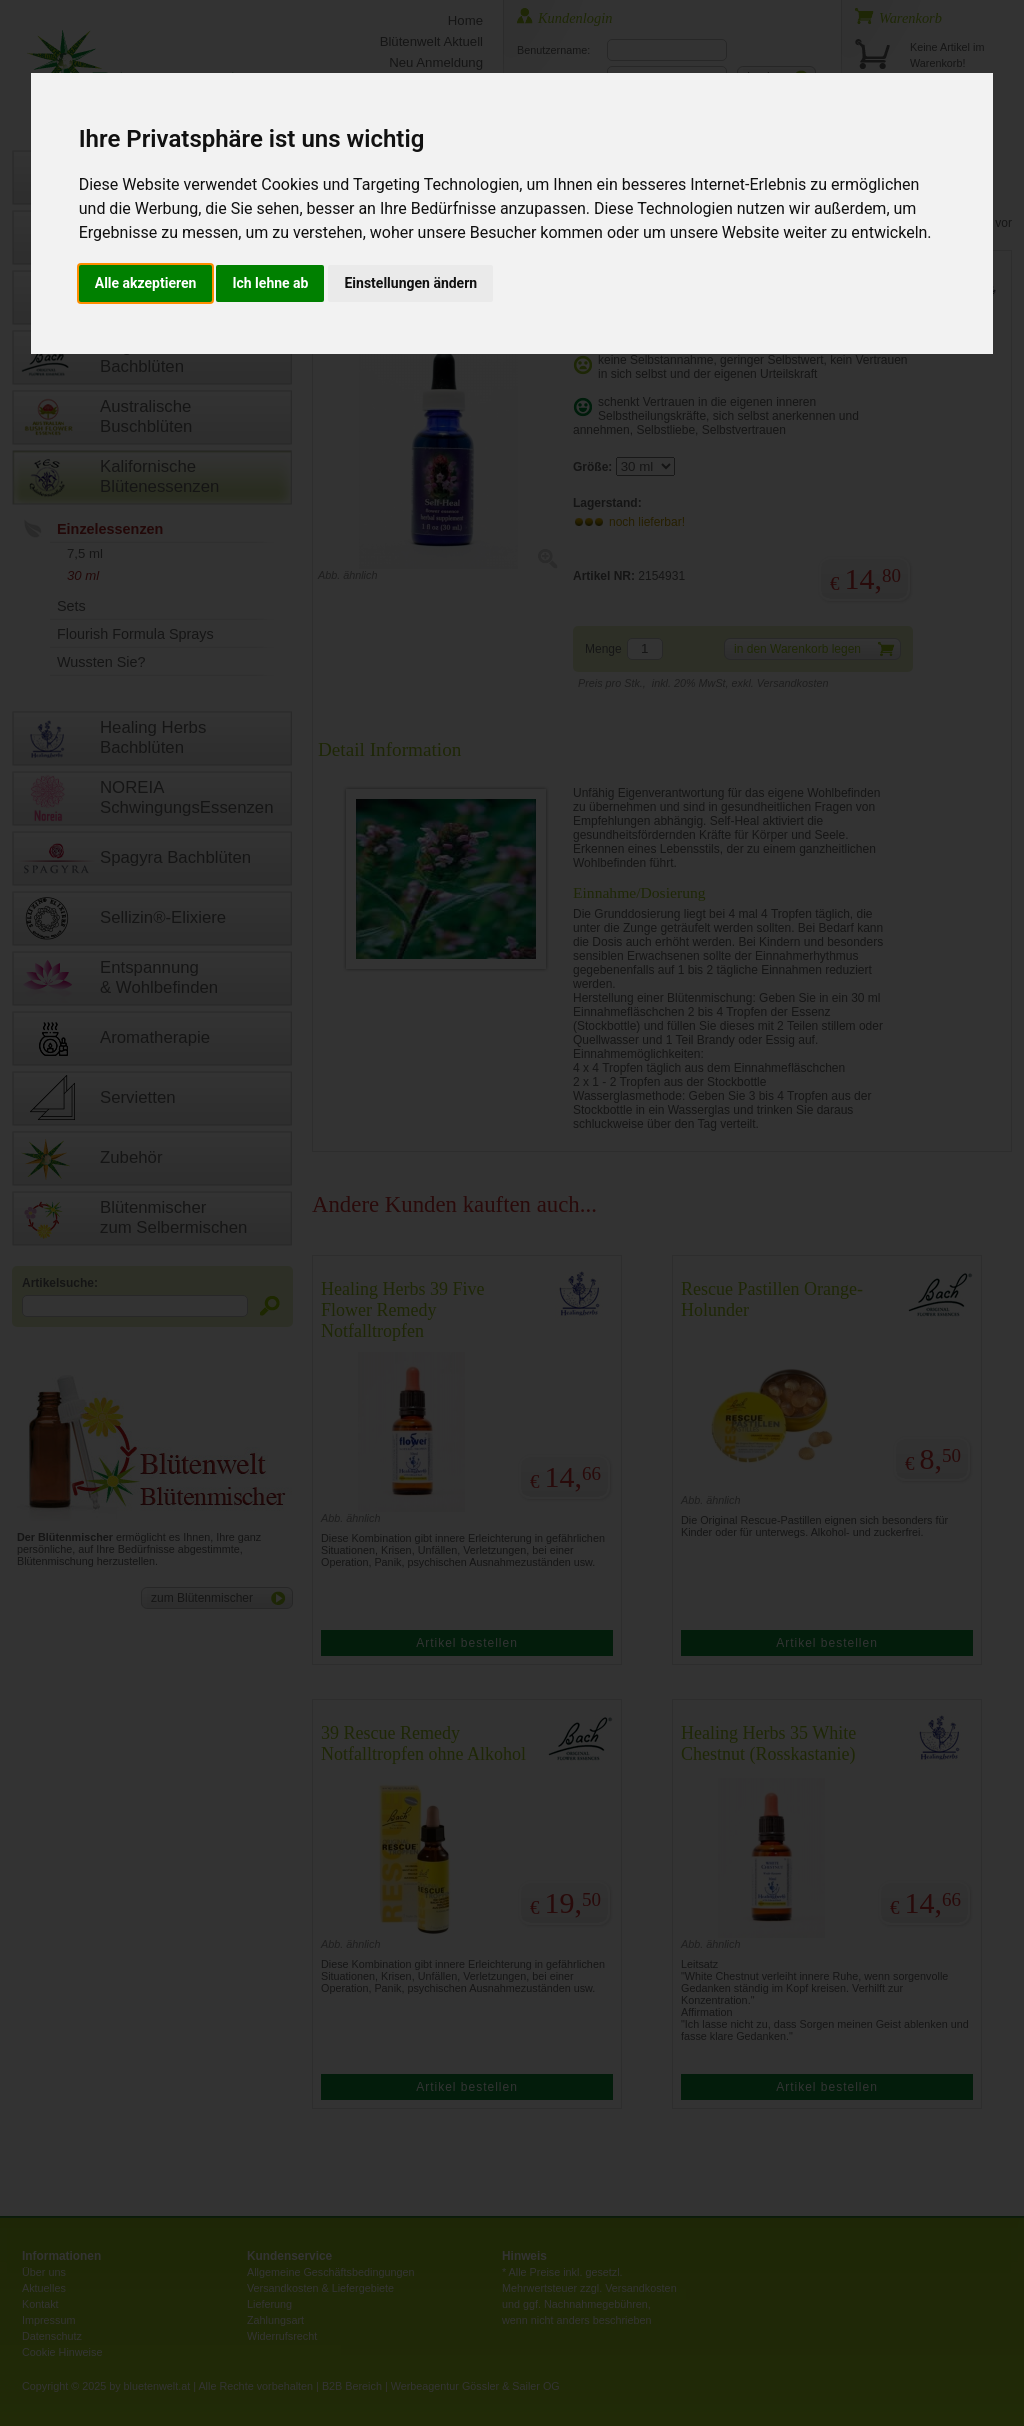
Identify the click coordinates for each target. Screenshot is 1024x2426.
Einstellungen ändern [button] (410, 283)
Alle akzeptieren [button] (146, 283)
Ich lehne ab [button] (270, 283)
